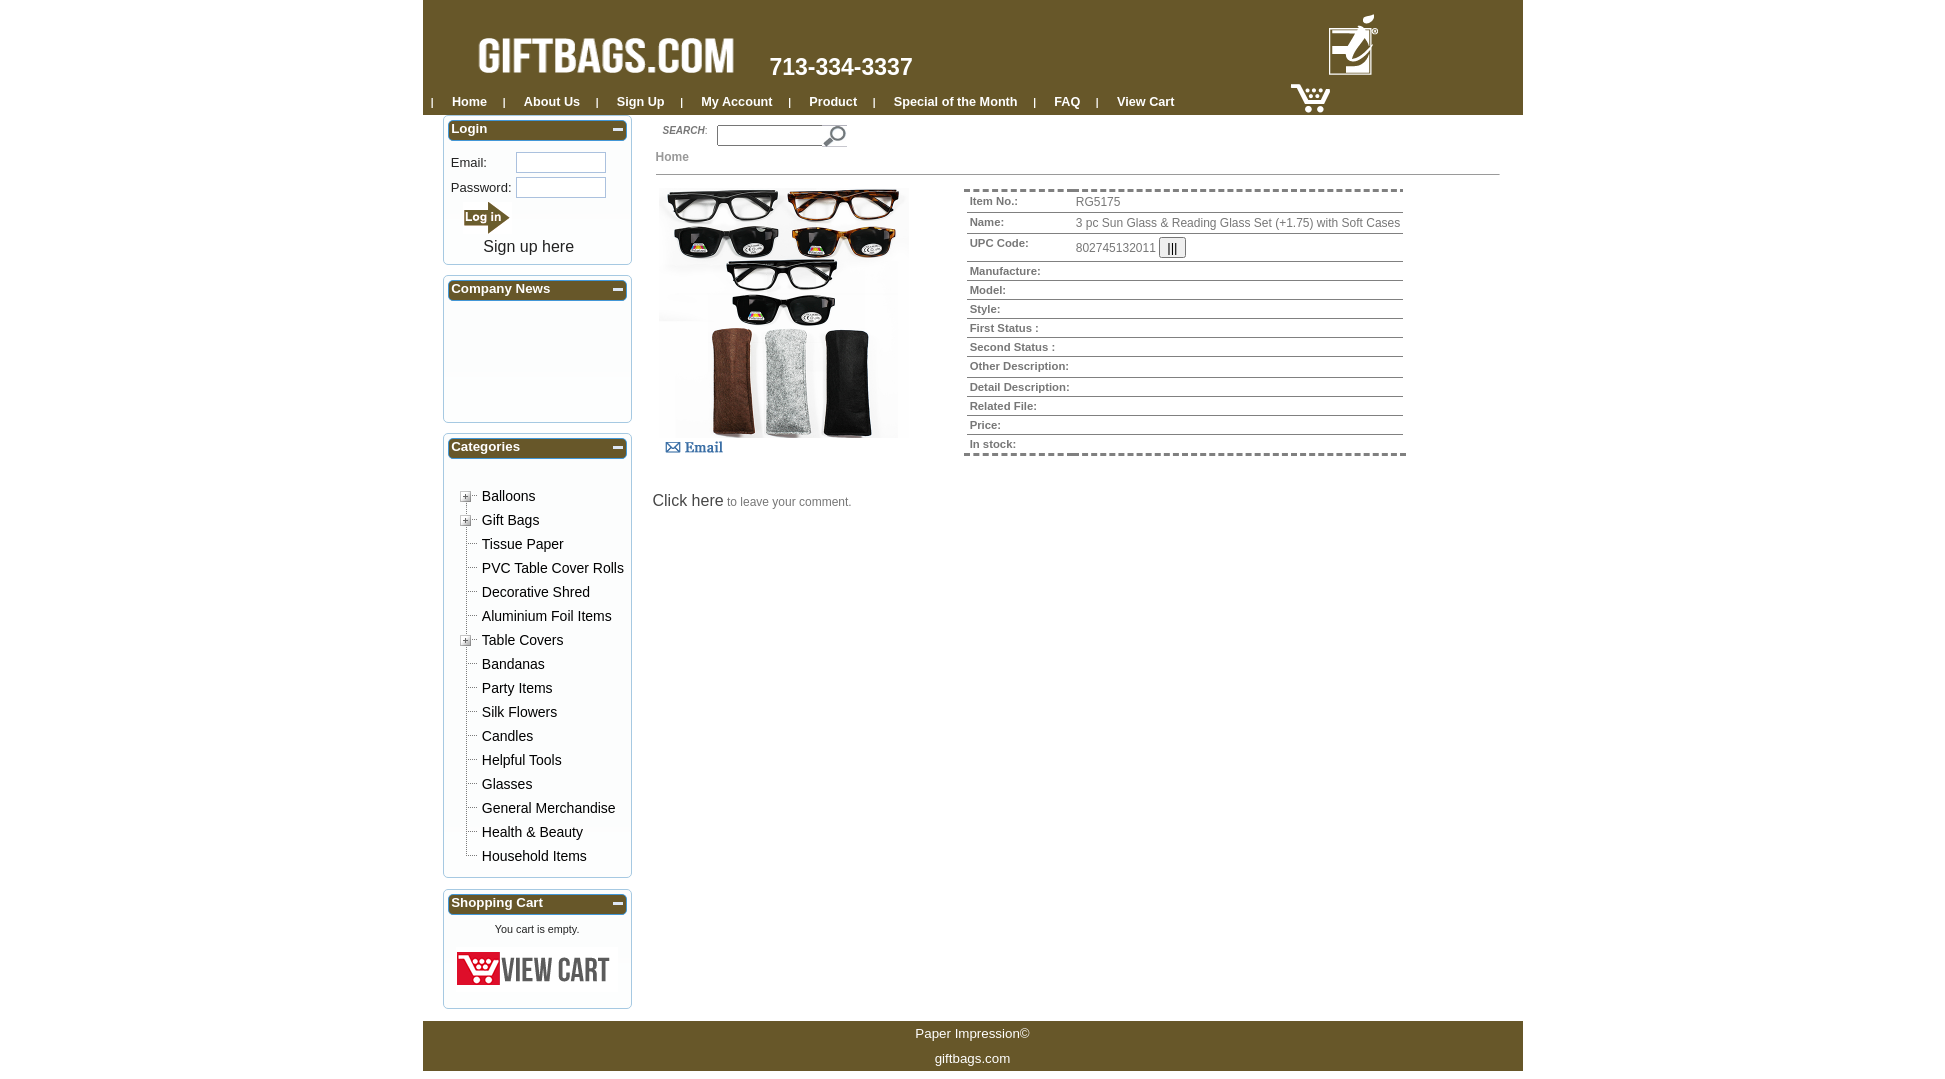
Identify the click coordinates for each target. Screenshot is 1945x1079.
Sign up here (528, 246)
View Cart (1145, 102)
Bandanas (513, 664)
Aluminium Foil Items (547, 616)
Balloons (509, 496)
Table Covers (523, 640)
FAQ (1067, 102)
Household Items (534, 856)
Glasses (507, 784)
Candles (507, 736)
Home (469, 102)
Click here (688, 500)
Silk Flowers (519, 712)
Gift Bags (511, 520)
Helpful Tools (522, 760)
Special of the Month (956, 102)
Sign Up (641, 102)
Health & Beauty (532, 832)
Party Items (517, 688)
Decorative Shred (536, 592)
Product (833, 102)
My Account (736, 102)
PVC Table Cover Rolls (553, 568)
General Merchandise (549, 808)
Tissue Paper (523, 544)
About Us (552, 102)
